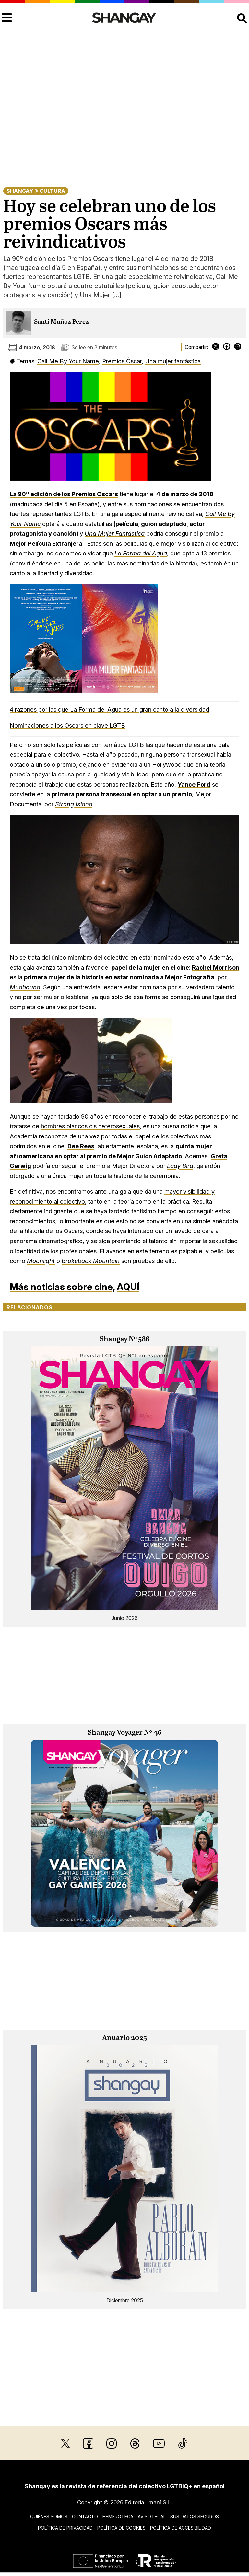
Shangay (19, 191)
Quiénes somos (48, 2516)
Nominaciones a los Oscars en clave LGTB (67, 725)
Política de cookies (121, 2528)
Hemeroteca (117, 2516)
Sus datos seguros (194, 2516)
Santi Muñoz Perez (61, 322)
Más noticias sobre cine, (62, 1286)
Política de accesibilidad (180, 2528)
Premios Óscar (122, 361)
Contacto (85, 2516)
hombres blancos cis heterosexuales (90, 1126)
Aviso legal (152, 2516)
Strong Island (73, 804)
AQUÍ (128, 1286)
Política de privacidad (65, 2528)
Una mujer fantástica (173, 361)
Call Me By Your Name (68, 361)
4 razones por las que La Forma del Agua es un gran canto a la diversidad (109, 709)
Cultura (52, 191)
